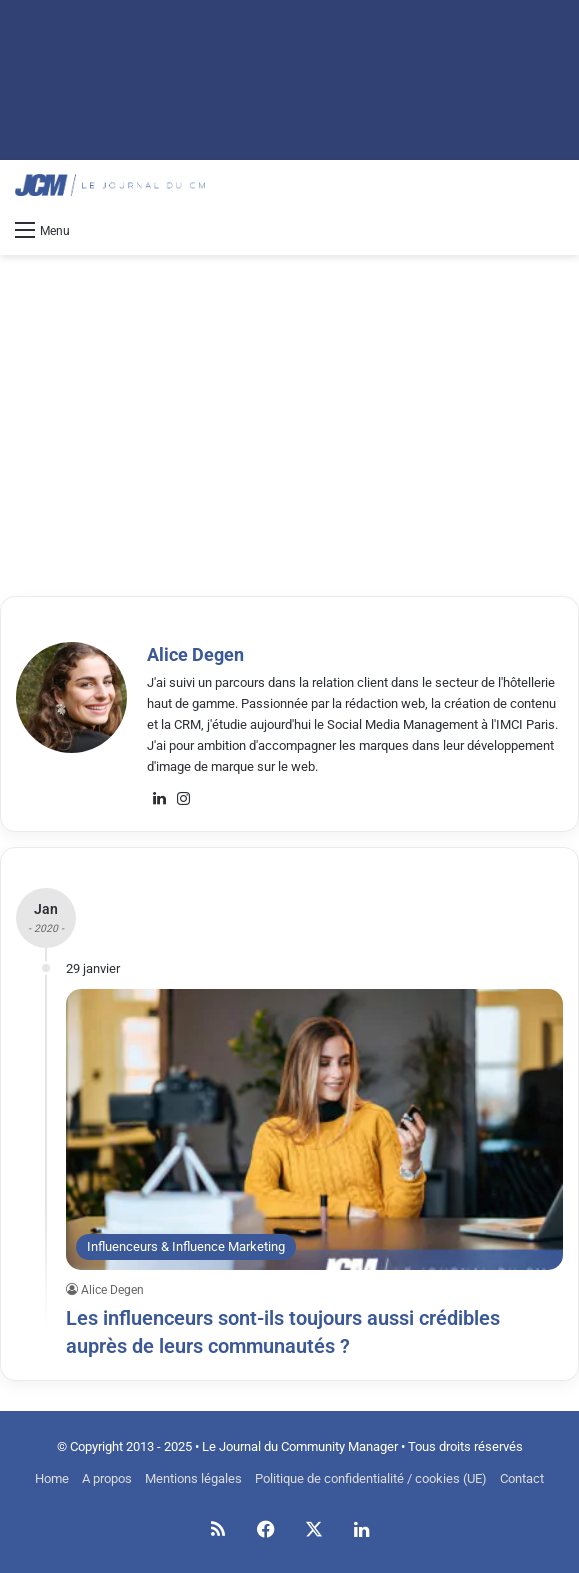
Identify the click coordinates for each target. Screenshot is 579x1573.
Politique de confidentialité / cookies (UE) (371, 1478)
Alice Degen (195, 654)
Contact (522, 1478)
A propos (107, 1478)
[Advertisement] (297, 415)
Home (52, 1478)
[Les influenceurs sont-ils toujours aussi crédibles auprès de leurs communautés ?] (314, 1129)
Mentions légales (193, 1478)
